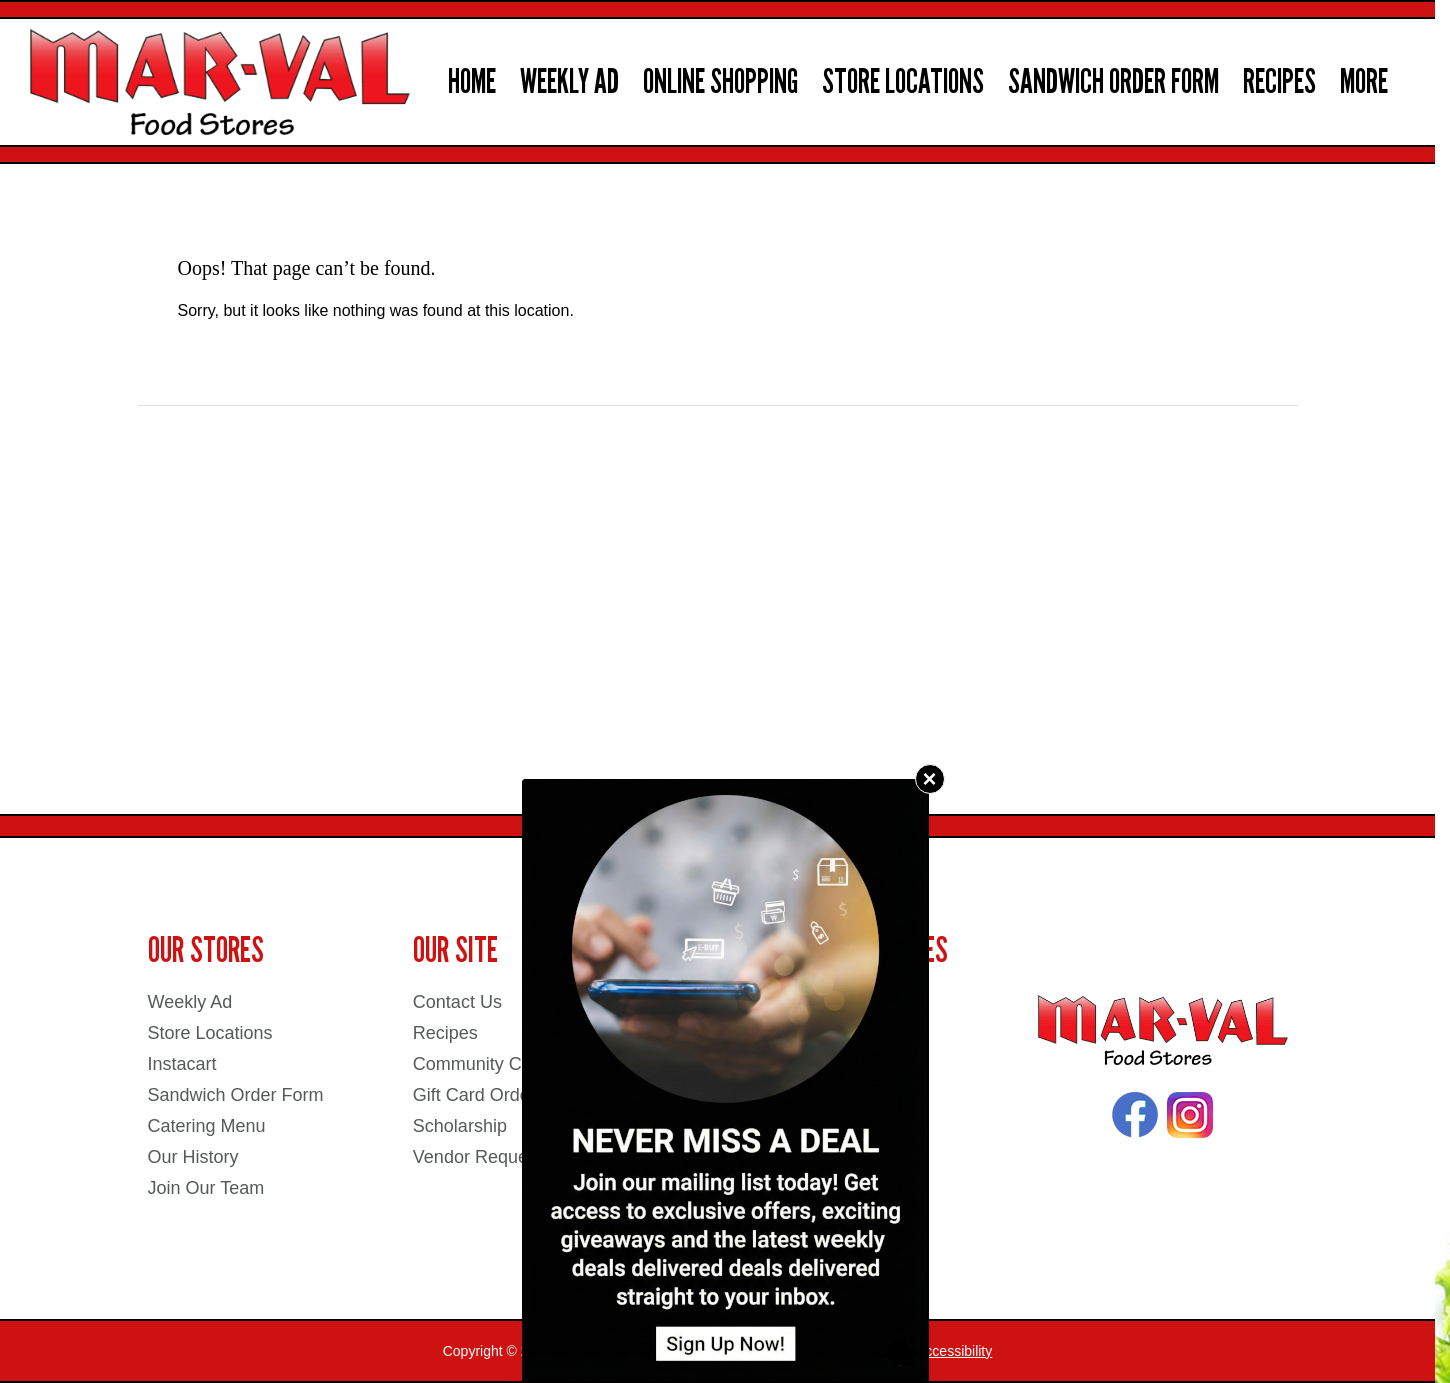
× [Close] (929, 778)
